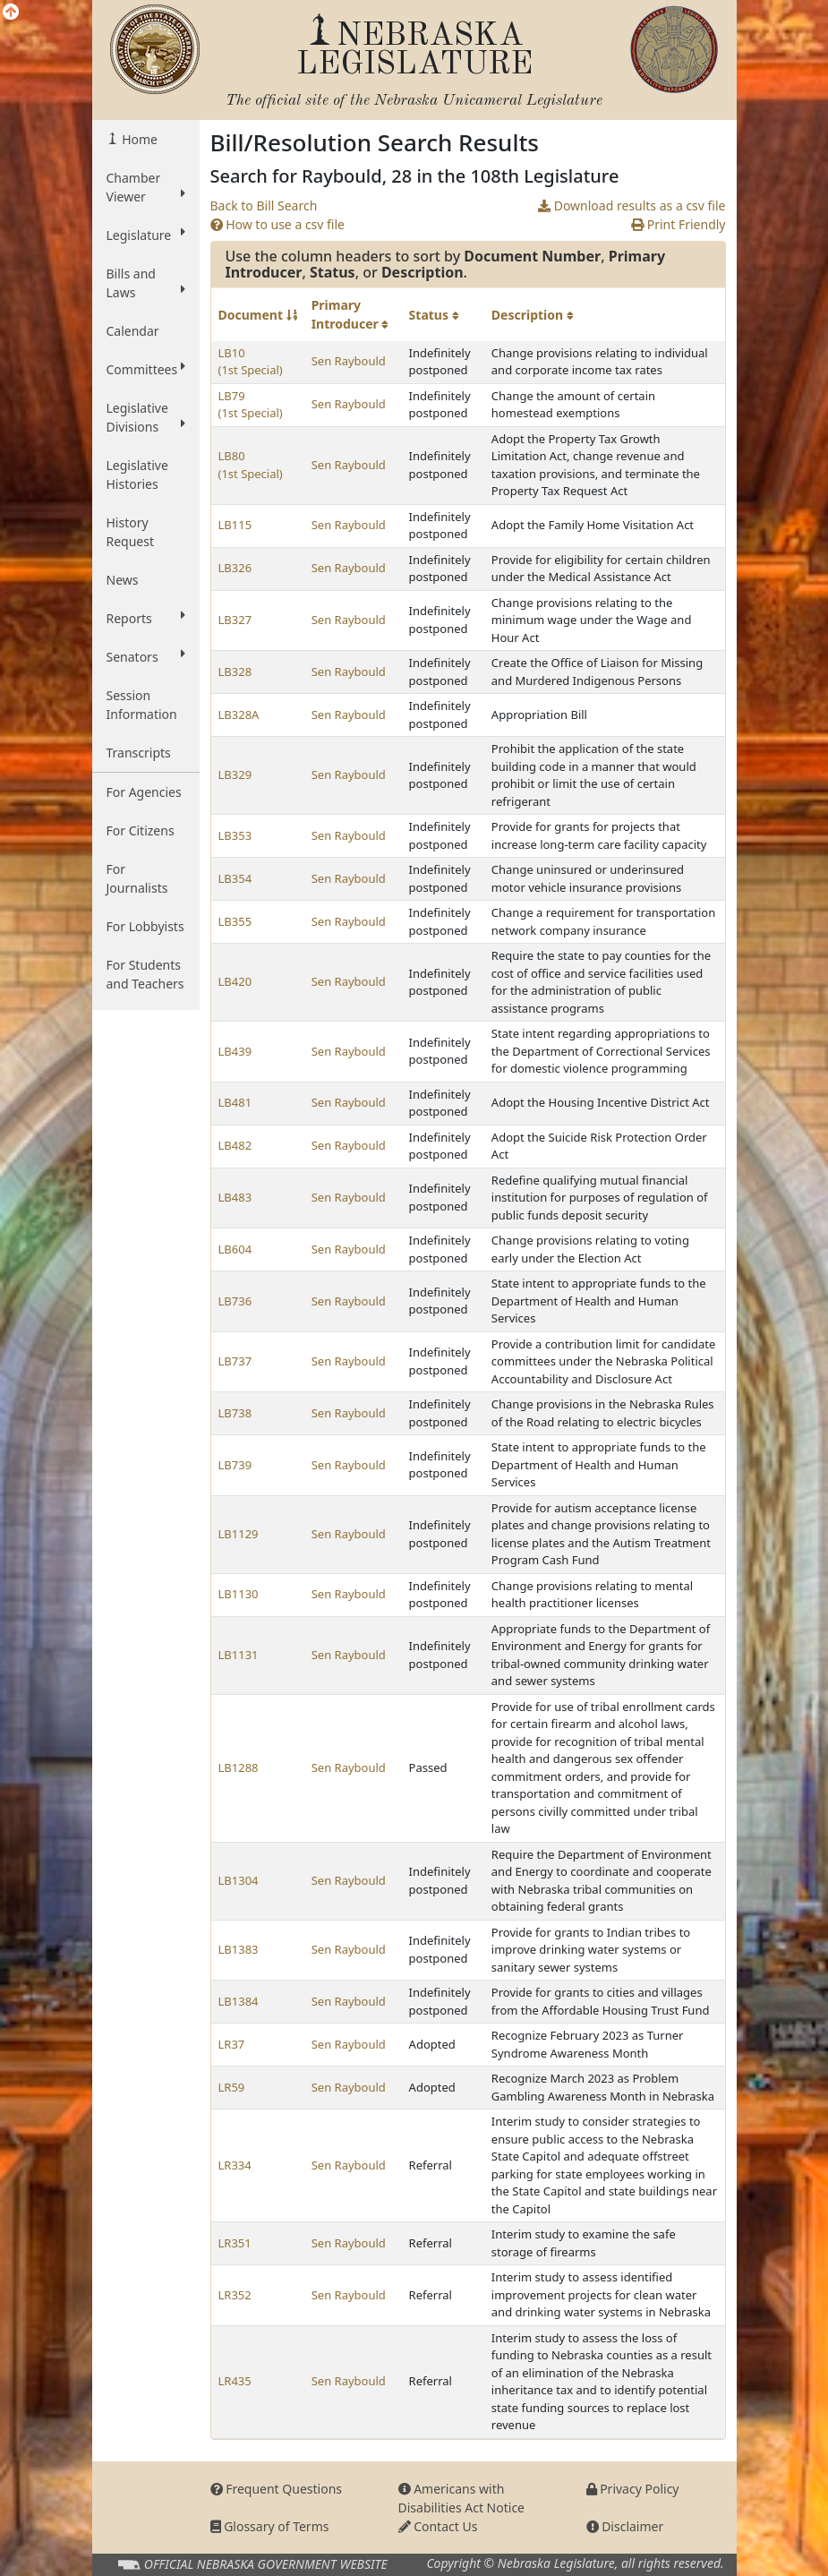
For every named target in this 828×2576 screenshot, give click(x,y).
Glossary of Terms (269, 2526)
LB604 (235, 1249)
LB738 (235, 1413)
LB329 (235, 774)
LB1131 (238, 1655)
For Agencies (144, 791)
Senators (146, 656)
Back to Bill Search (264, 205)
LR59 (231, 2087)
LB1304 (238, 1880)
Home (138, 139)
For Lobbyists (145, 926)
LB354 (235, 878)
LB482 (235, 1145)
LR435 (235, 2381)
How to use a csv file (278, 224)
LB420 (235, 981)
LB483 (235, 1197)
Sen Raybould (349, 361)
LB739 (235, 1465)
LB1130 (238, 1594)
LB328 (235, 671)
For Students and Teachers (145, 974)
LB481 (235, 1102)
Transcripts (139, 752)
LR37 (231, 2044)
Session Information (142, 705)
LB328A (239, 714)
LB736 (235, 1301)
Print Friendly (678, 224)
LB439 (235, 1051)
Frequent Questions (276, 2488)
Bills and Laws (146, 283)
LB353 (235, 835)
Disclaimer (625, 2526)
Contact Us (438, 2526)
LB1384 (238, 2001)
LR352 (235, 2295)
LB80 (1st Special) (250, 465)
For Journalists (137, 878)
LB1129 (238, 1534)
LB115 (235, 525)
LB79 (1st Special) (250, 405)
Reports (146, 618)
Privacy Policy (632, 2488)
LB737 (235, 1361)
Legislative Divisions (146, 417)
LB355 (235, 921)
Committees (146, 369)
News (123, 579)
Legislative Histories (137, 474)
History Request (131, 532)
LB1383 (238, 1949)
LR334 (235, 2165)
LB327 (235, 620)
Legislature (146, 235)
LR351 (235, 2243)
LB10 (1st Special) (250, 362)
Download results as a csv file (631, 205)
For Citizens (141, 830)
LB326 (235, 568)
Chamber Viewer (146, 187)
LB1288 (238, 1767)
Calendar (133, 330)
